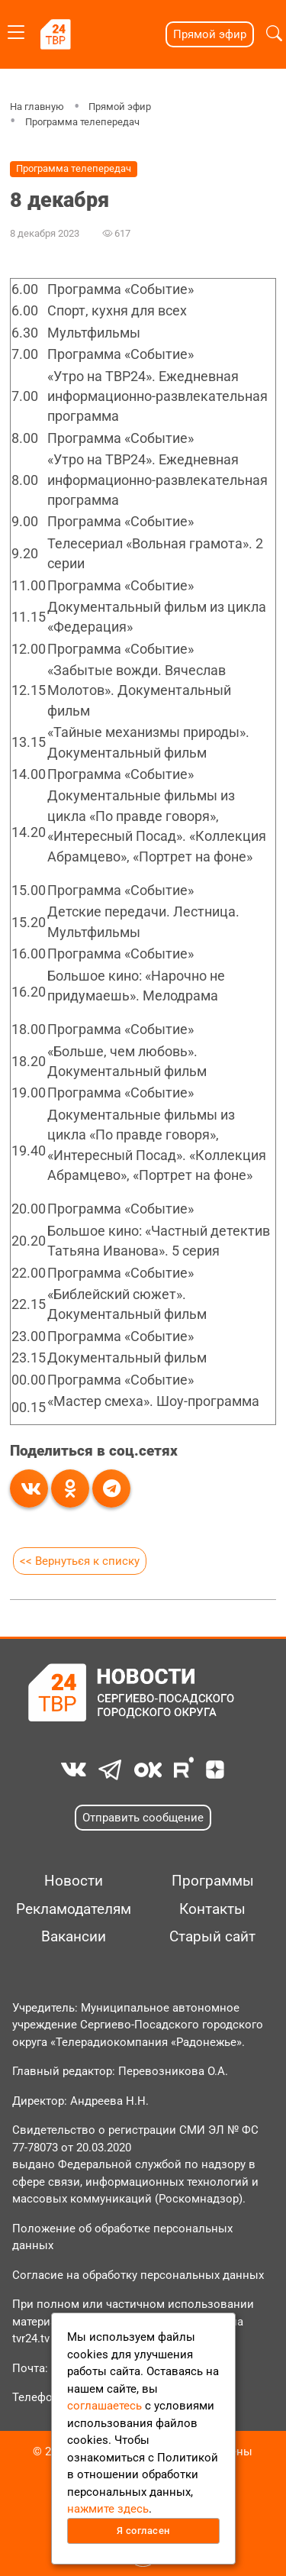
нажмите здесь (108, 2509)
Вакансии (73, 1936)
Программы (213, 1881)
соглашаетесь (104, 2406)
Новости (73, 1881)
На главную (37, 106)
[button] (274, 34)
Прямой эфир (209, 34)
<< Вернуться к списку (80, 1561)
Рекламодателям (73, 1909)
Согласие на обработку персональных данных (138, 2275)
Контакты (212, 1909)
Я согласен (143, 2530)
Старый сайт (212, 1936)
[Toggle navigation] (16, 29)
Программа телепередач (82, 122)
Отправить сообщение (143, 1818)
